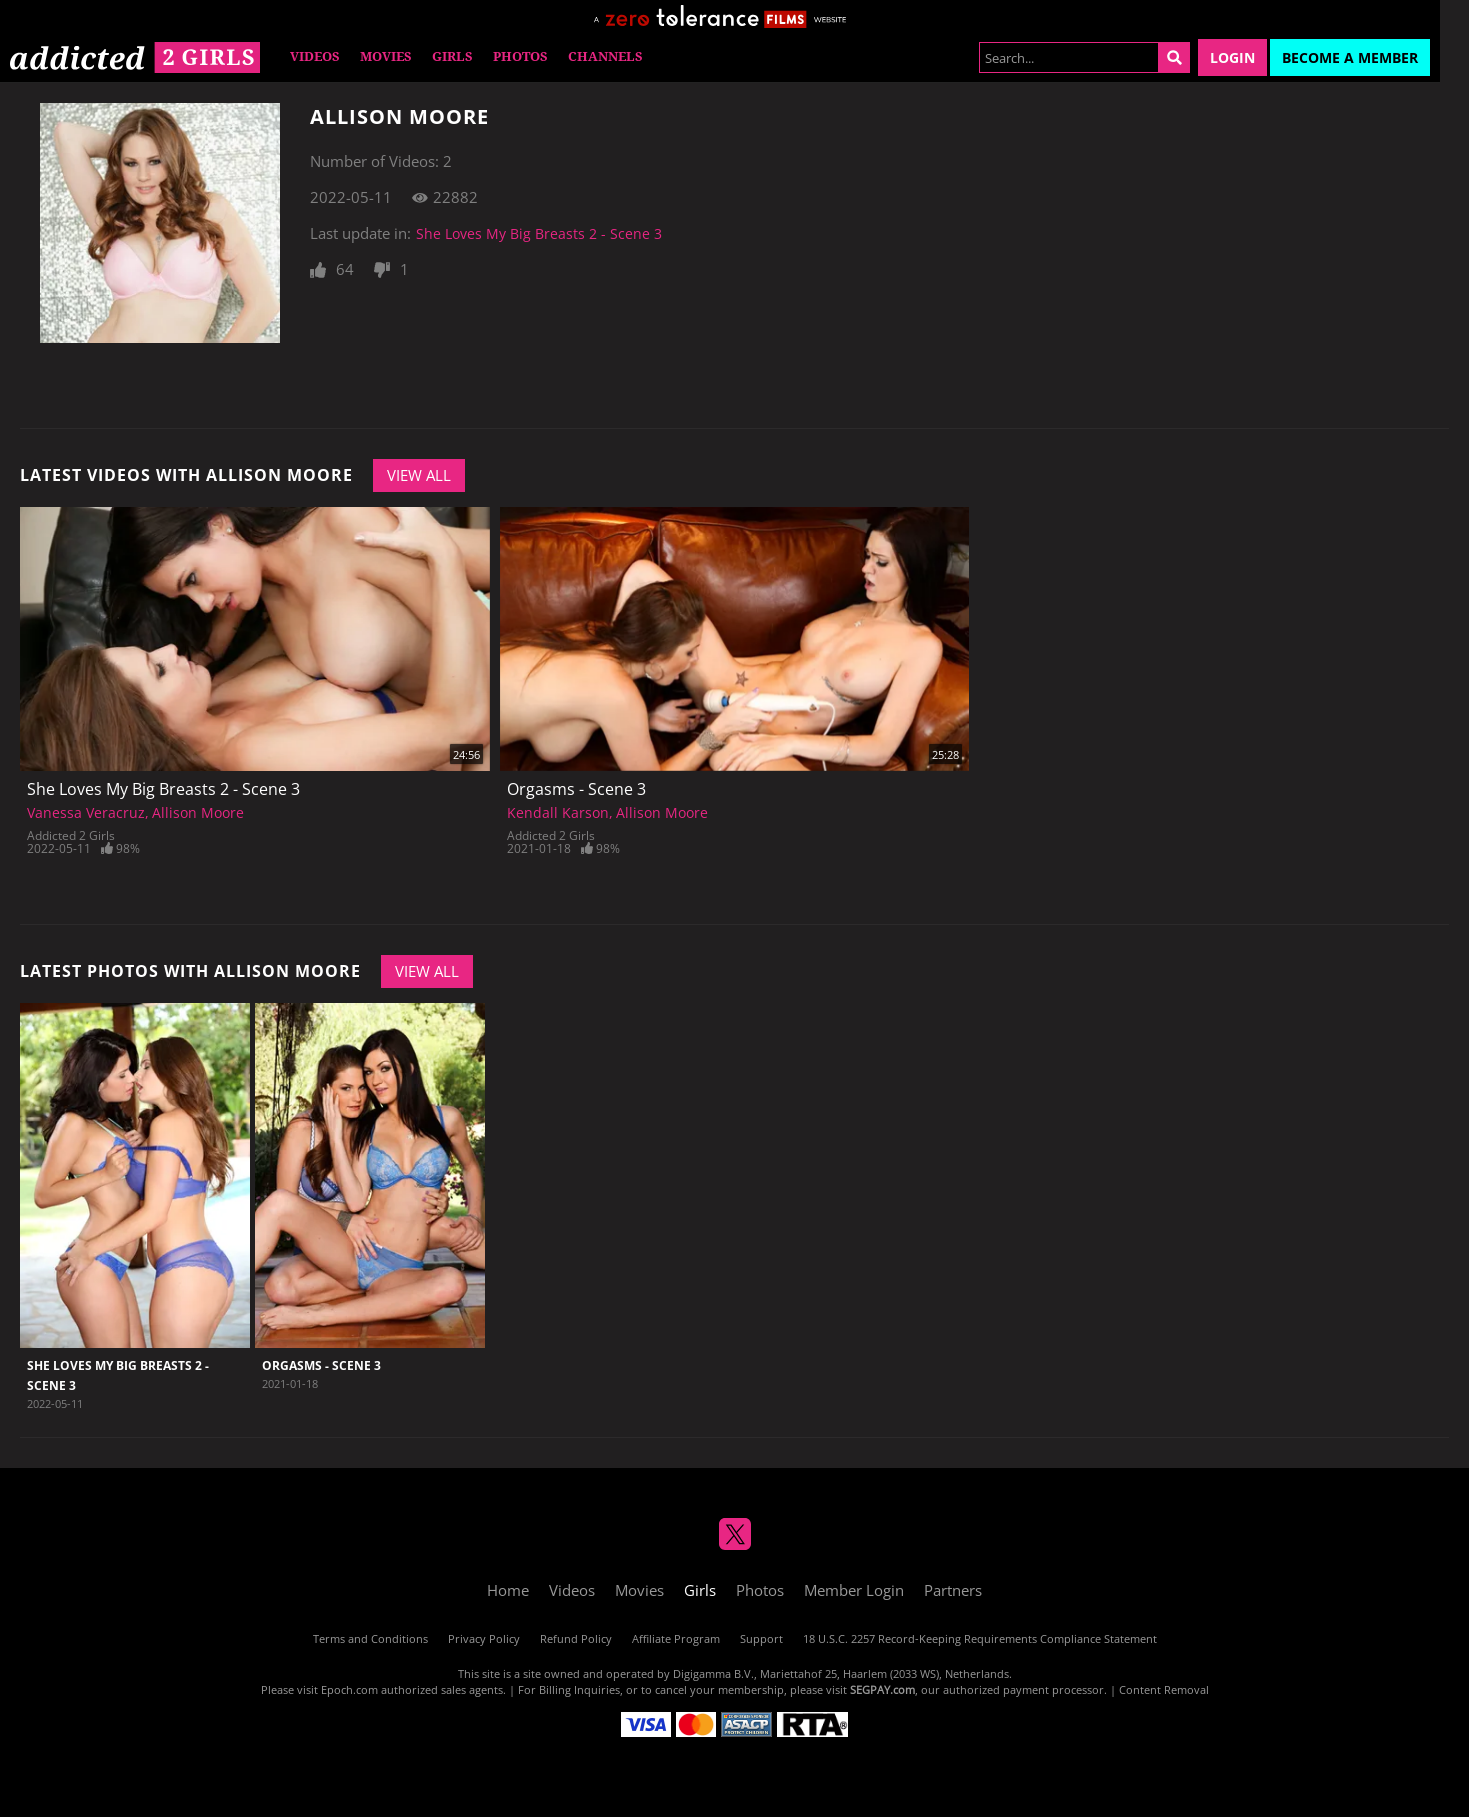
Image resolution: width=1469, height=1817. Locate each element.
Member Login (854, 1590)
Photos (520, 56)
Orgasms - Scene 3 (576, 789)
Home (508, 1590)
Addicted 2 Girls (71, 835)
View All (419, 475)
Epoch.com (349, 1689)
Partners (953, 1590)
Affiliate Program (676, 1638)
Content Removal (1164, 1689)
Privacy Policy (484, 1638)
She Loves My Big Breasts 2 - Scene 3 (539, 233)
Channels (605, 56)
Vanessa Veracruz (86, 812)
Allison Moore (198, 812)
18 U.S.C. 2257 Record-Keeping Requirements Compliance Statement (980, 1638)
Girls (452, 56)
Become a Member (1350, 57)
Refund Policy (576, 1638)
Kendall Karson (558, 812)
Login (1232, 57)
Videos (315, 56)
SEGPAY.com (882, 1689)
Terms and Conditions (370, 1638)
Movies (386, 56)
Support (761, 1638)
